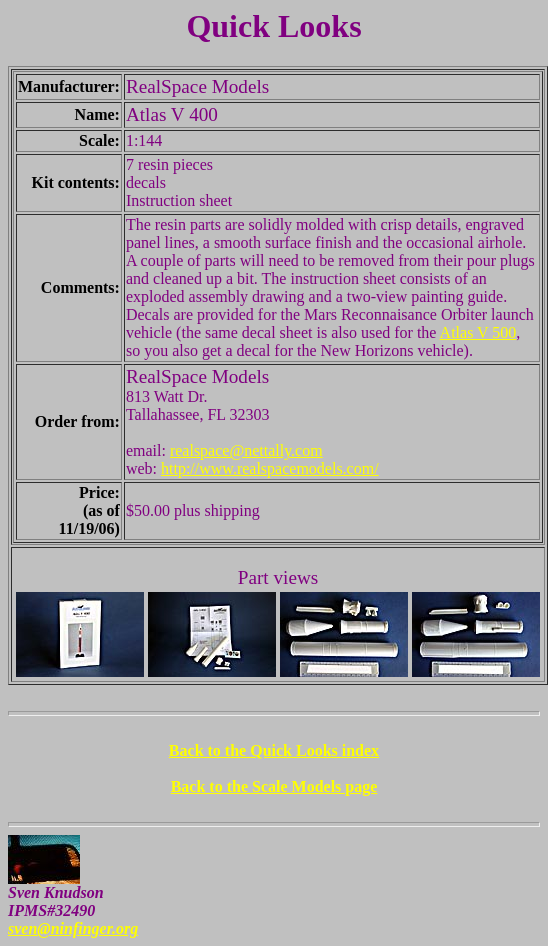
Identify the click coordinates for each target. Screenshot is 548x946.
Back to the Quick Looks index (274, 750)
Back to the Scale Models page (274, 786)
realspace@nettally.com (246, 450)
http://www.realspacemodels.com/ (270, 468)
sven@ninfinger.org (73, 928)
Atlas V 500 (478, 332)
